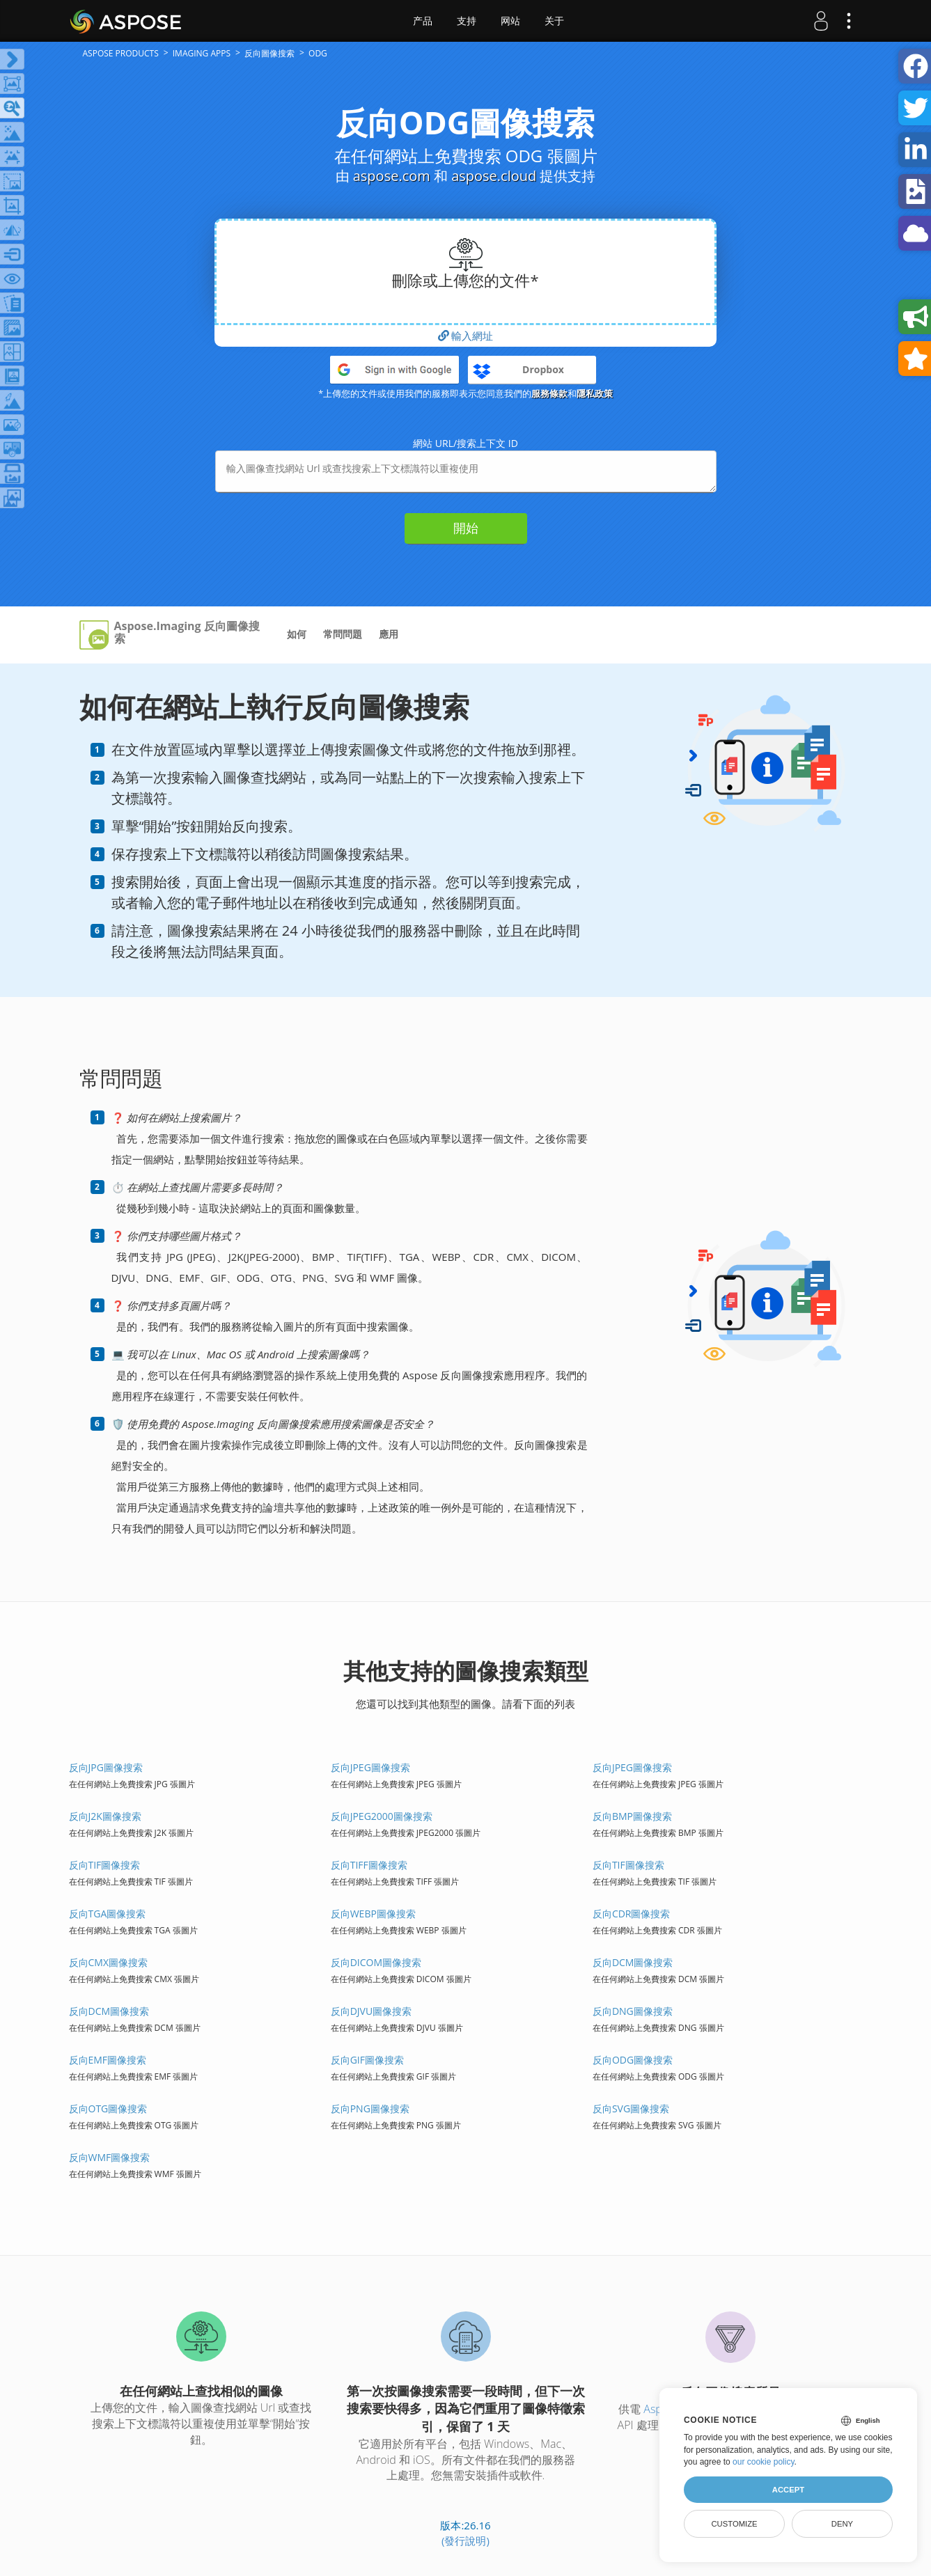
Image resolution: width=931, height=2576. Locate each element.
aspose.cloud (493, 175)
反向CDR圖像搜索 (632, 1913)
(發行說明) (465, 2540)
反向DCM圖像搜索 (633, 1962)
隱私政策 (595, 393)
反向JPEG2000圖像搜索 (381, 1816)
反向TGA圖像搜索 (107, 1913)
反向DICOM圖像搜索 (376, 1962)
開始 (465, 527)
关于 (554, 20)
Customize (734, 2524)
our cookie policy (764, 2462)
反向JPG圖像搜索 (106, 1767)
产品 (422, 20)
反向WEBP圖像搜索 (373, 1913)
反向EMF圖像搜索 (108, 2059)
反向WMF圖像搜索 (109, 2157)
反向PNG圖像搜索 (370, 2108)
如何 (296, 634)
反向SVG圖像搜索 (631, 2108)
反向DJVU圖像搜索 (371, 2011)
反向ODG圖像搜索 (633, 2059)
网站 (510, 20)
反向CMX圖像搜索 (108, 1962)
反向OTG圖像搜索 (108, 2108)
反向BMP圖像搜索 (632, 1816)
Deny (842, 2524)
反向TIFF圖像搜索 (369, 1864)
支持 (466, 20)
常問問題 (342, 634)
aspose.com (391, 175)
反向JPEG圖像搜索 (370, 1767)
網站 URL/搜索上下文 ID (465, 443)
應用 (388, 634)
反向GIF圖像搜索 (367, 2059)
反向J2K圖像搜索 (105, 1816)
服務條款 (549, 393)
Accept (788, 2489)
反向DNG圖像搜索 (633, 2011)
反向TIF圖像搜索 (105, 1864)
